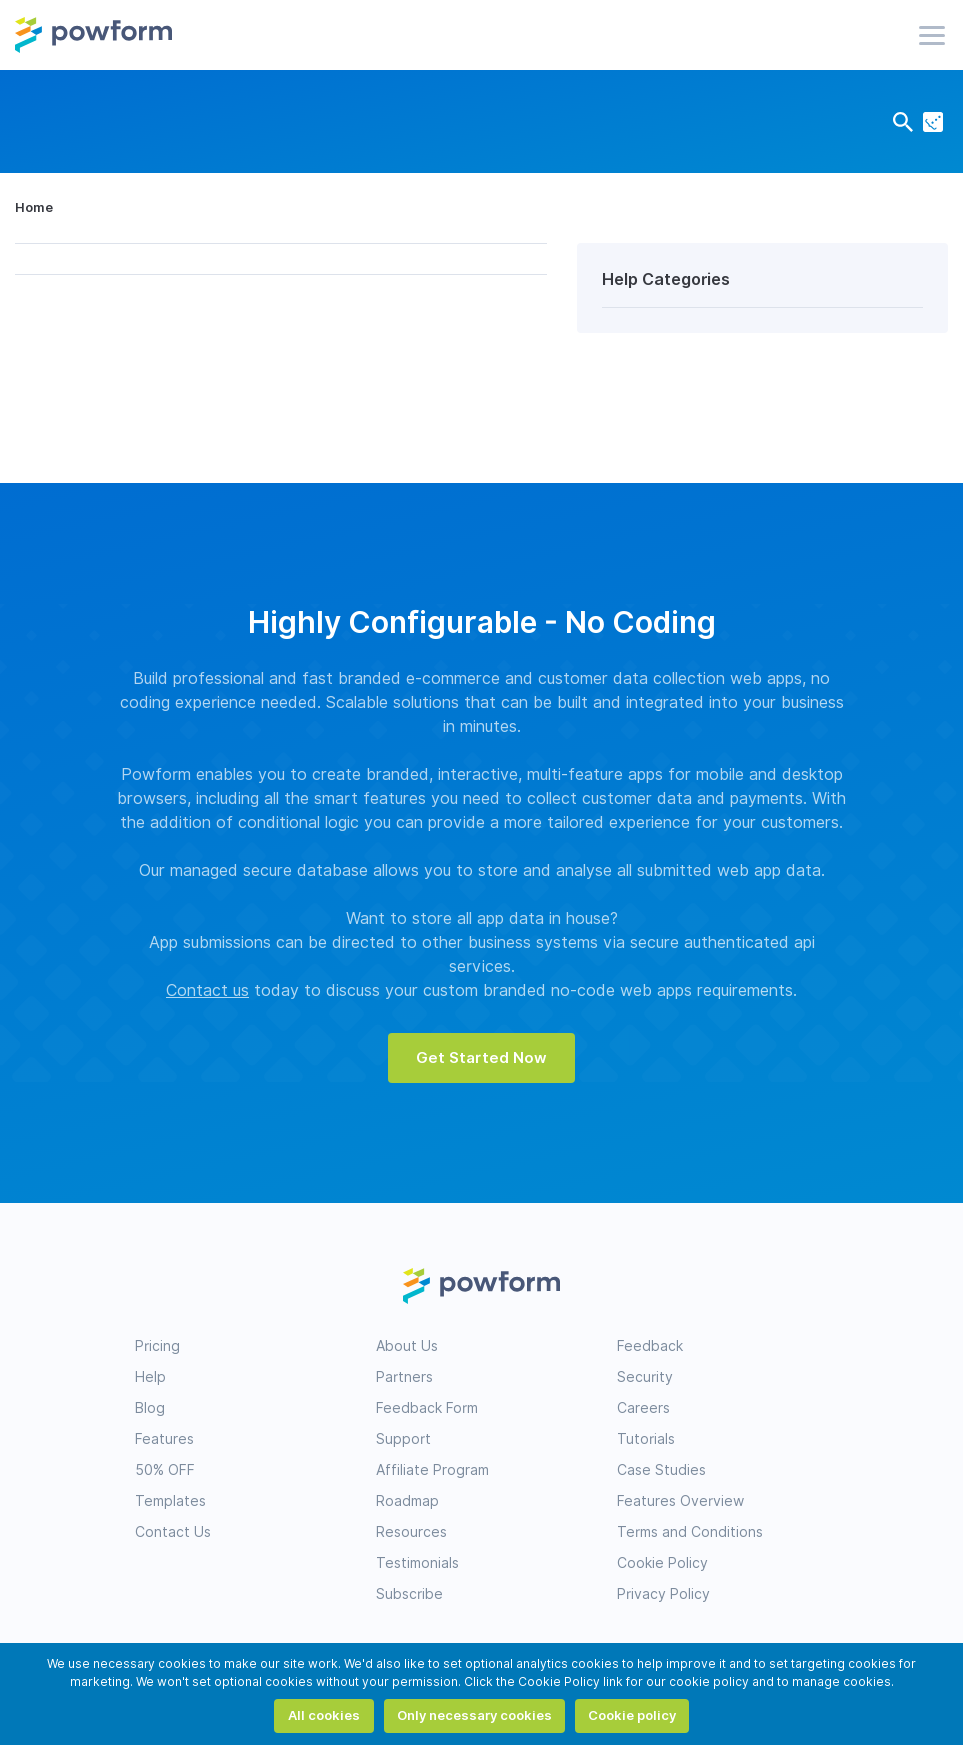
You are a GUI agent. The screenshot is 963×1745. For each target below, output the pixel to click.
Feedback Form (427, 1408)
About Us (407, 1346)
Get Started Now (481, 1058)
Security (645, 1377)
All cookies (324, 1715)
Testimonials (417, 1563)
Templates (170, 1501)
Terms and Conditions (690, 1532)
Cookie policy (632, 1715)
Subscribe (409, 1594)
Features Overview (680, 1501)
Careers (643, 1408)
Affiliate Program (432, 1470)
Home (34, 207)
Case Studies (661, 1470)
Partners (404, 1377)
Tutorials (646, 1439)
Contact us (207, 990)
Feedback (650, 1346)
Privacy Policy (663, 1594)
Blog (150, 1408)
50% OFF (165, 1470)
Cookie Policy (662, 1563)
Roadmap (407, 1501)
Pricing (157, 1346)
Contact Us (173, 1532)
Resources (411, 1532)
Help (150, 1377)
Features (164, 1439)
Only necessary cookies (474, 1715)
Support (403, 1439)
